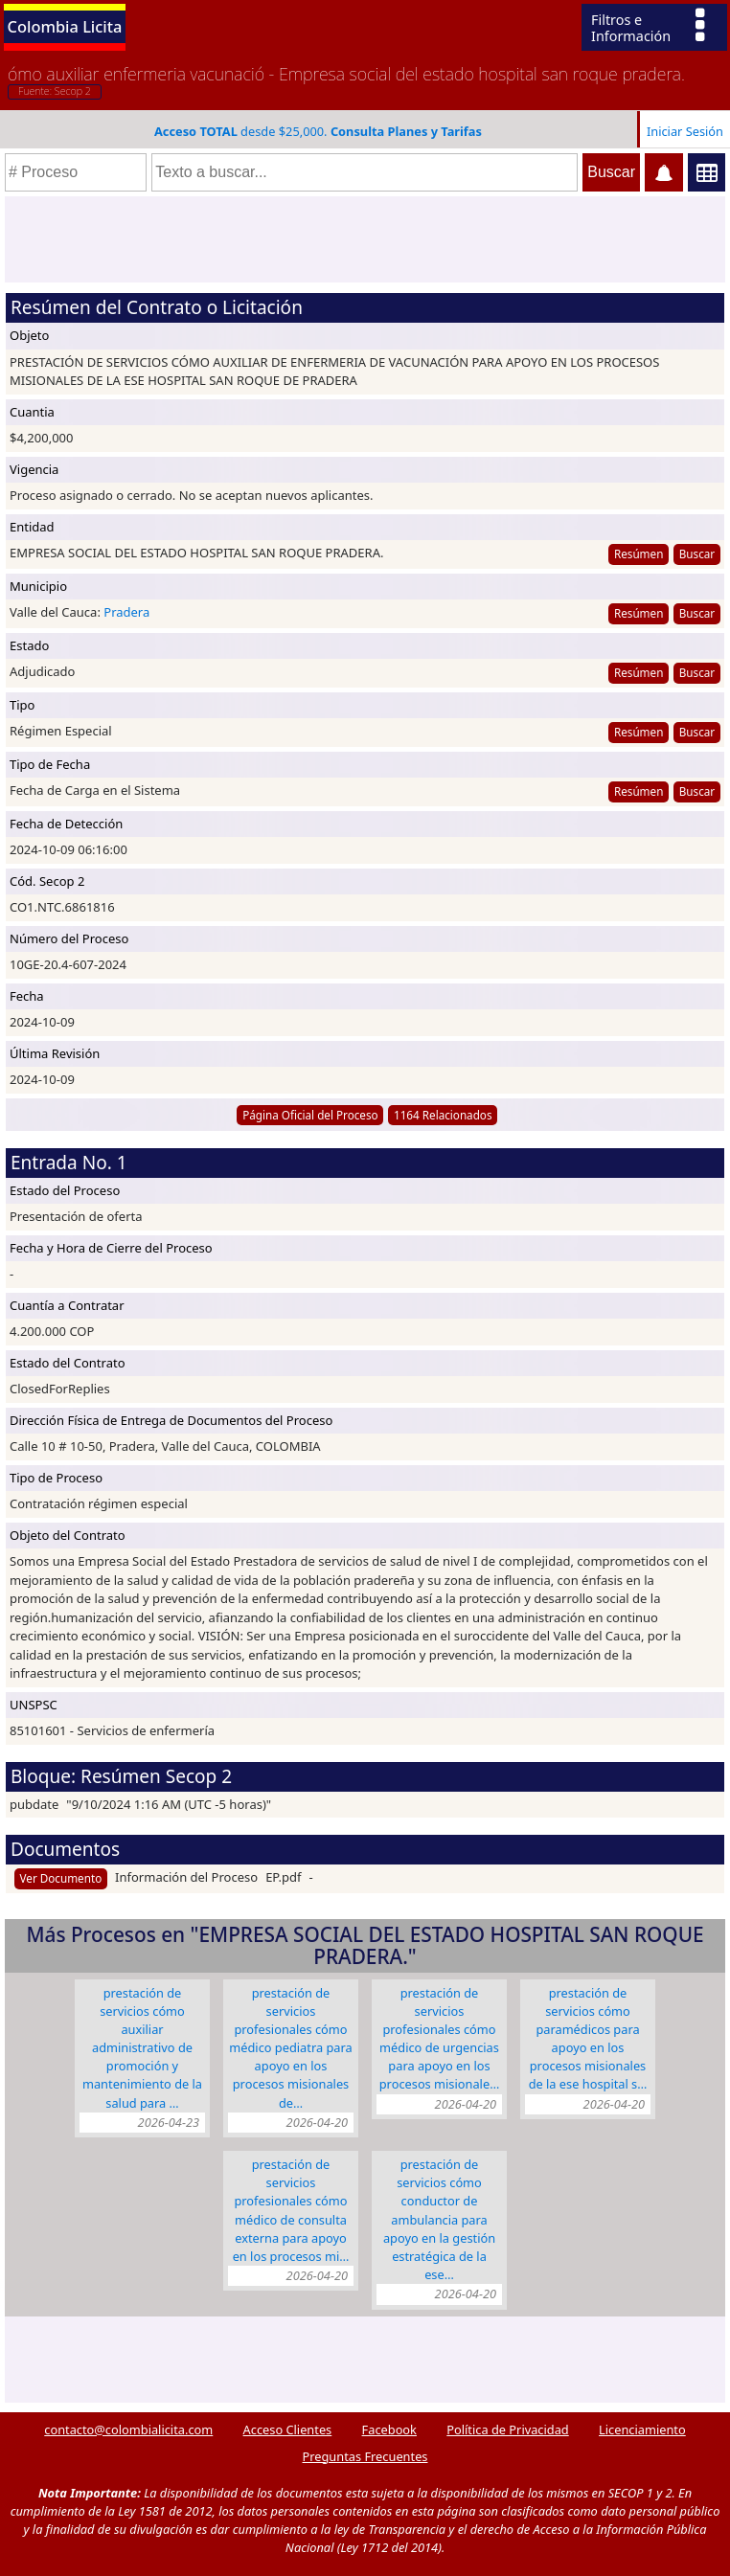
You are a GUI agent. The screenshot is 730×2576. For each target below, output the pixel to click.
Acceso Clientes (287, 2429)
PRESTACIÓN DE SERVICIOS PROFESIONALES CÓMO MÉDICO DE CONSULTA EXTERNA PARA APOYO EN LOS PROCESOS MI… (291, 2210)
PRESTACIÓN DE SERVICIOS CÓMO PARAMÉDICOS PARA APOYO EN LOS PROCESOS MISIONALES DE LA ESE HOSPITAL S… (588, 2038)
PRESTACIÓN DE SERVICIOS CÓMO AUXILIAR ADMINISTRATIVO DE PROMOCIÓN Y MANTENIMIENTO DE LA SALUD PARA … (142, 2048)
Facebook (389, 2429)
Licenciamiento (642, 2429)
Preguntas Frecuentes (365, 2456)
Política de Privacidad (507, 2429)
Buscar (697, 553)
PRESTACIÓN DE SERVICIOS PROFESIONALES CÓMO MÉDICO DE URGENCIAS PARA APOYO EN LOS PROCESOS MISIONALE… (439, 2038)
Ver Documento (61, 1878)
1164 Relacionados (443, 1114)
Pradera (126, 612)
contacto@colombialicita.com (128, 2429)
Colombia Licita (65, 26)
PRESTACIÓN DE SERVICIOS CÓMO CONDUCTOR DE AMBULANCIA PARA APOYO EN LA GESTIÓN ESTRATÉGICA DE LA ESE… (439, 2219)
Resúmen (638, 553)
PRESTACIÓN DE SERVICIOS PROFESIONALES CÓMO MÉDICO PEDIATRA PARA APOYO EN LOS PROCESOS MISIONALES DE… (290, 2048)
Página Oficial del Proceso (310, 1114)
